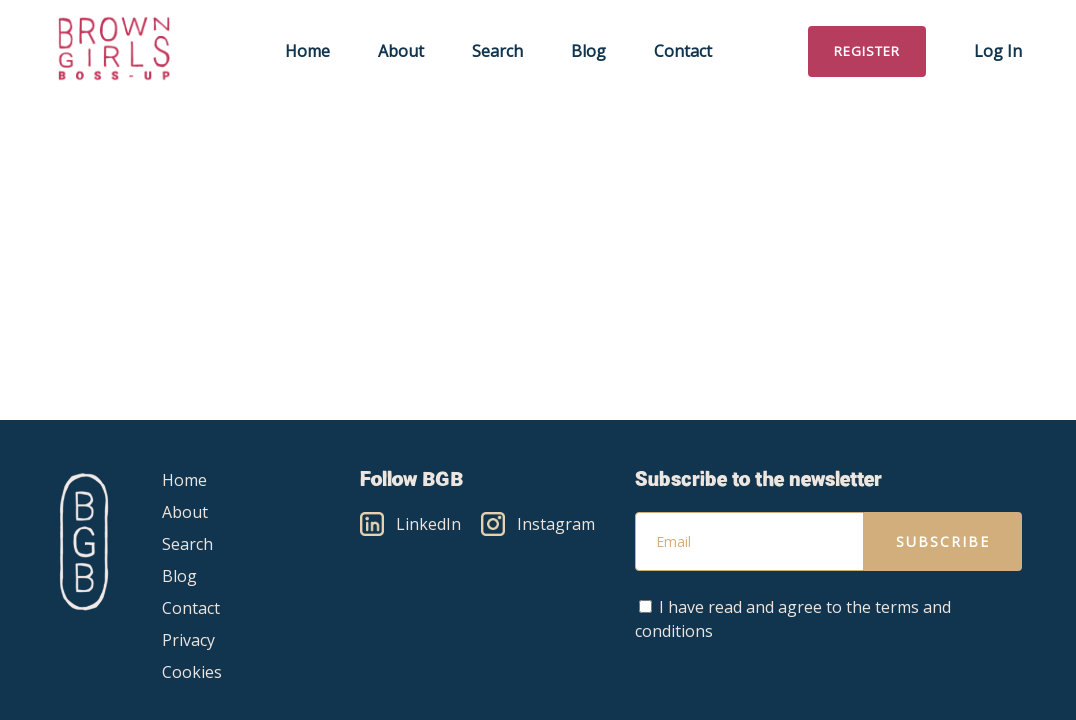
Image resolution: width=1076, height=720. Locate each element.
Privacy (188, 640)
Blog (588, 51)
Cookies (192, 672)
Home (307, 51)
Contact (683, 51)
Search (497, 51)
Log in (998, 51)
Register (867, 51)
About (401, 51)
